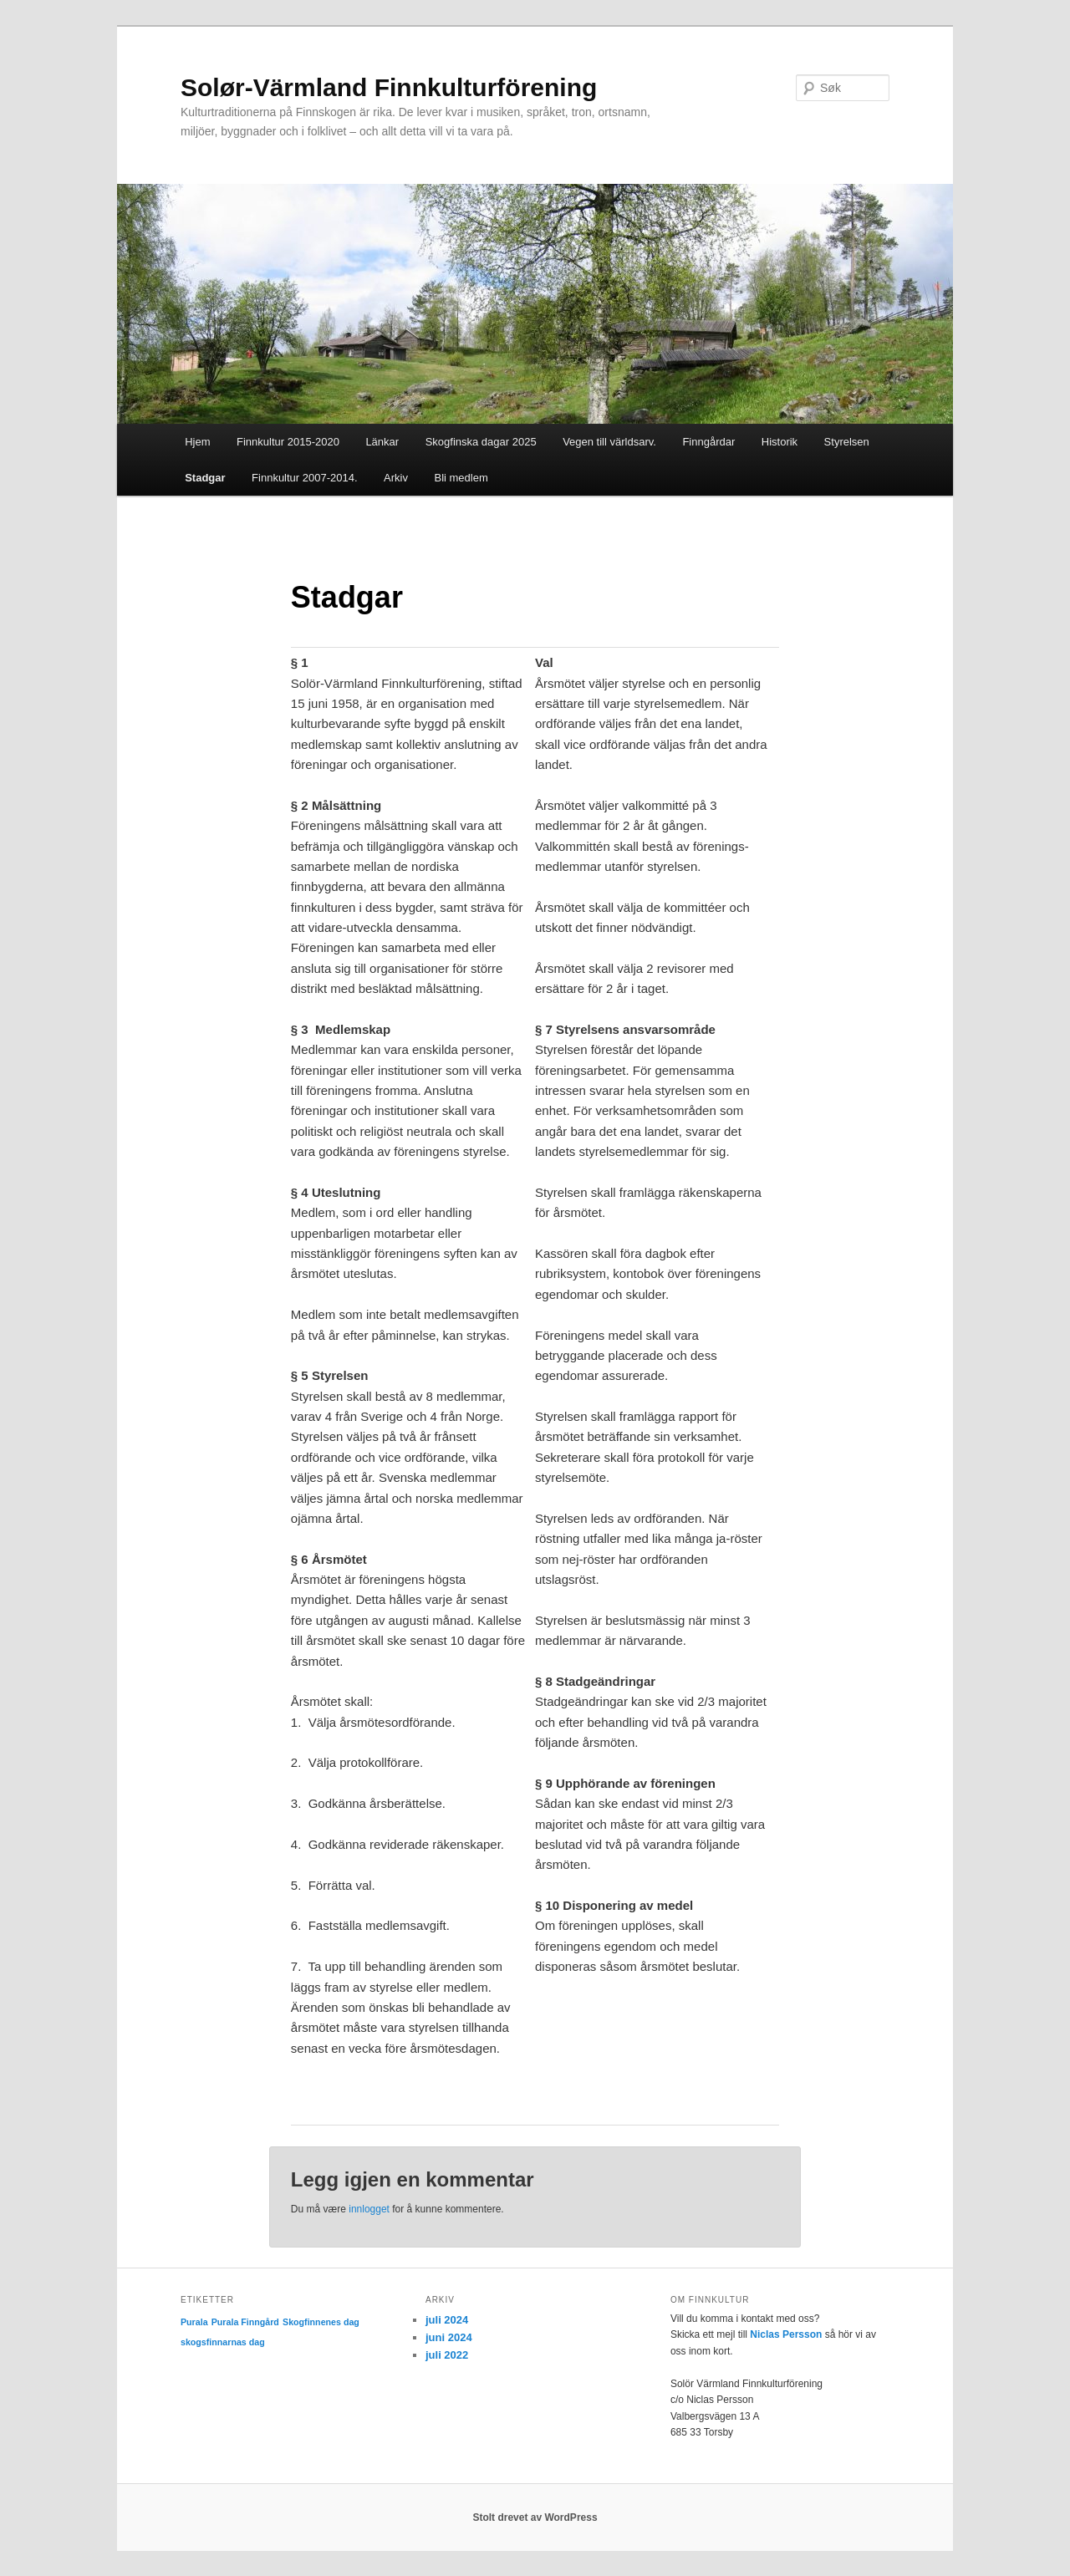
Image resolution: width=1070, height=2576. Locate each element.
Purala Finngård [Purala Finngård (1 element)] (245, 2322)
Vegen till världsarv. (609, 441)
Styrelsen (846, 441)
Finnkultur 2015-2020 (288, 441)
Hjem (197, 441)
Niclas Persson (786, 2334)
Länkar (382, 441)
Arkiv (396, 477)
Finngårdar (708, 441)
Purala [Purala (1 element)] (194, 2322)
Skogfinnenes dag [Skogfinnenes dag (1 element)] (321, 2322)
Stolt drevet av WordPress (534, 2517)
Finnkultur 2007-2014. (304, 477)
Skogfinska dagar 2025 (481, 441)
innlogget (369, 2209)
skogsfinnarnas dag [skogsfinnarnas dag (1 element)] (223, 2342)
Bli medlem (460, 477)
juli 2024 (446, 2320)
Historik (779, 441)
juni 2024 (448, 2337)
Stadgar (205, 477)
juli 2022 (446, 2355)
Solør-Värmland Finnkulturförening (389, 87)
